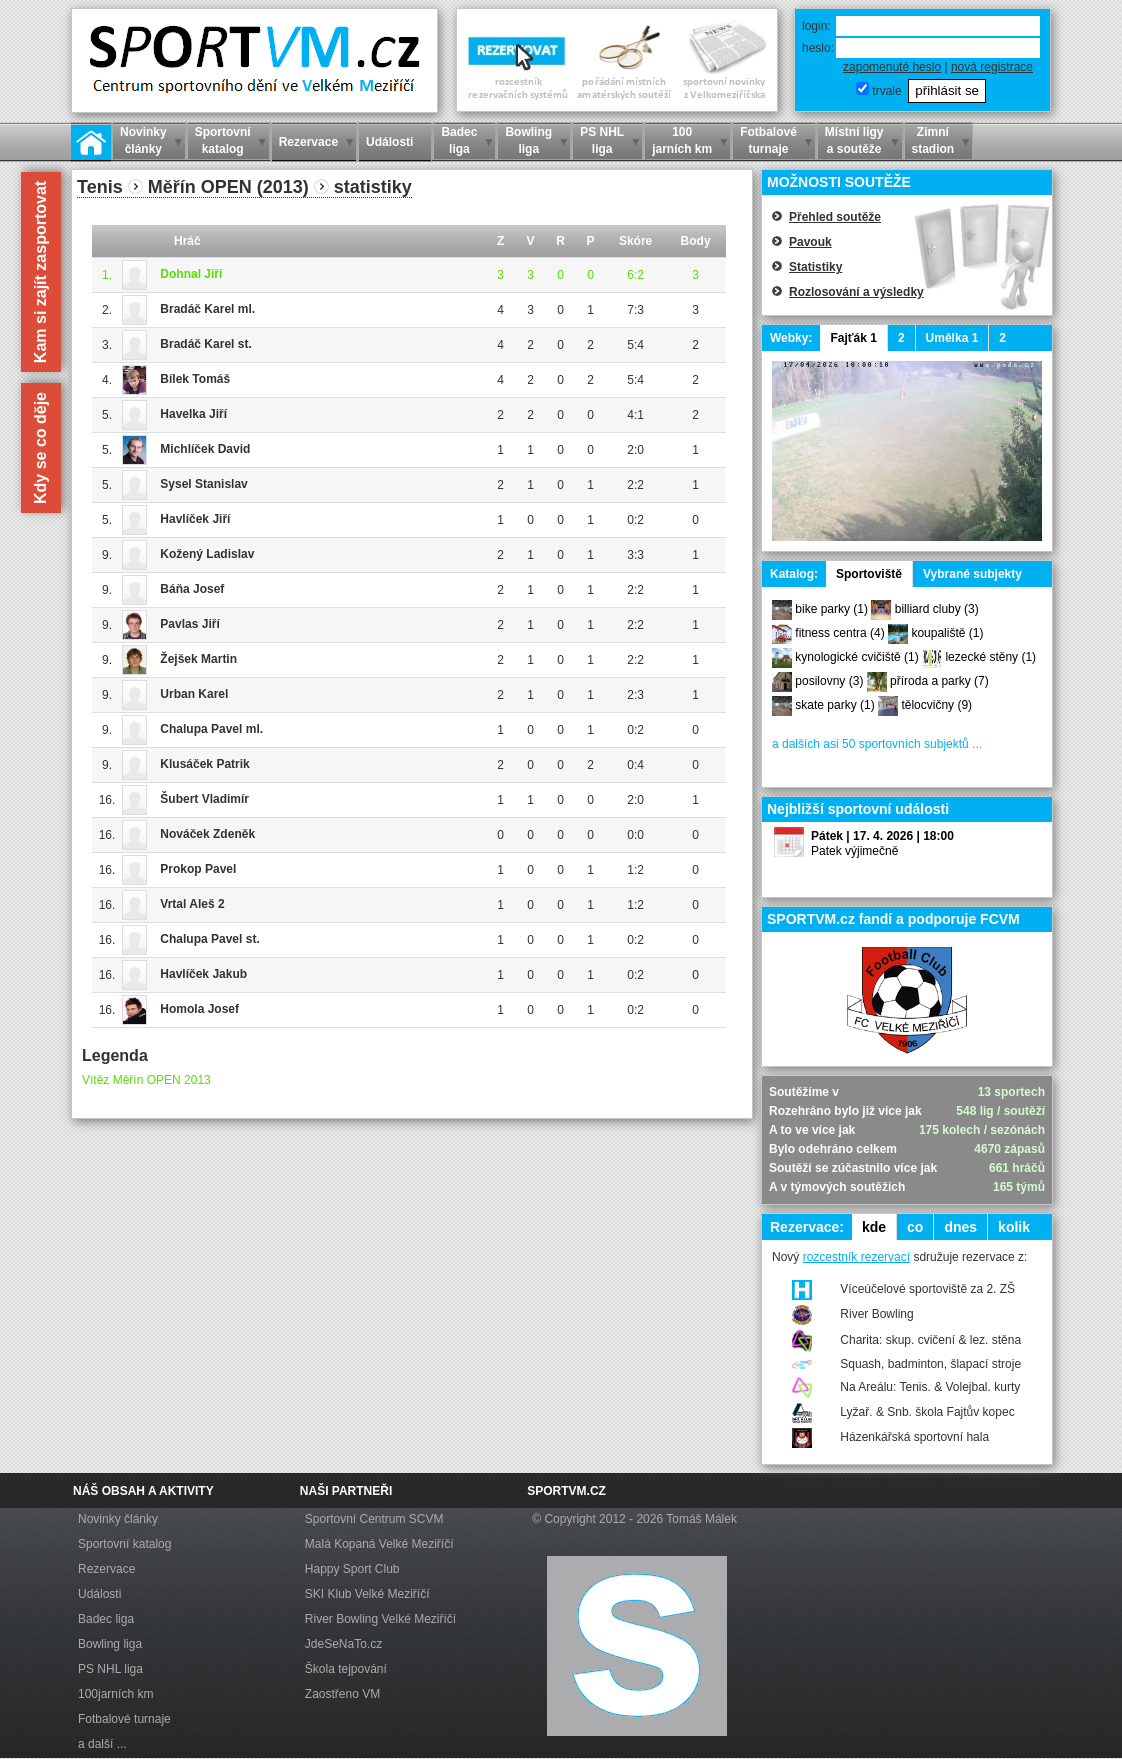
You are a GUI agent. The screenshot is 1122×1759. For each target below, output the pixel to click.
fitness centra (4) (839, 633)
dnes (960, 1227)
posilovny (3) (829, 681)
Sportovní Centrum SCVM (374, 1519)
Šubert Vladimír (204, 799)
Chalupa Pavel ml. (211, 729)
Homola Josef (199, 1009)
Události (99, 1594)
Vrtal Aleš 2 (192, 904)
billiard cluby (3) (937, 609)
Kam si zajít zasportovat (40, 272)
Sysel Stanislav (203, 484)
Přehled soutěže (835, 217)
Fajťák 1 (853, 338)
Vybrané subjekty (972, 574)
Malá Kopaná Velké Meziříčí (379, 1544)
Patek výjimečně (854, 851)
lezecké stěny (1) (990, 657)
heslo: (818, 48)
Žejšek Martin (198, 659)
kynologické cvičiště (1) (856, 657)
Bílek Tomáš (195, 379)
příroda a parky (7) (939, 681)
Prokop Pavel (198, 869)
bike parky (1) (831, 609)
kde (874, 1227)
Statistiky (815, 267)
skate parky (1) (834, 705)
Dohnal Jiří (191, 274)
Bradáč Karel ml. (207, 309)
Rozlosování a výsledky (856, 292)
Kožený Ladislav (207, 554)
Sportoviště (869, 574)
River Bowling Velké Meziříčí (380, 1619)
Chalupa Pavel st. (209, 939)
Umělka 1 (952, 338)
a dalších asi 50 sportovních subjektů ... (877, 744)
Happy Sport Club (352, 1569)
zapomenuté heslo (892, 67)
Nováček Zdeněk (207, 834)
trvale (886, 91)
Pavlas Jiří (189, 624)
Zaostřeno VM (342, 1694)
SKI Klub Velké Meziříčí (367, 1594)
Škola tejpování (346, 1669)
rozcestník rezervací (856, 1257)
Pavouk (810, 242)
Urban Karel (194, 694)
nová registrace (992, 67)
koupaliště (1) (947, 633)
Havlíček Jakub (203, 974)
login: (816, 26)
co (915, 1227)
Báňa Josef (192, 589)
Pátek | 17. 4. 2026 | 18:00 (882, 836)
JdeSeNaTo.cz (343, 1644)
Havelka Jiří (193, 414)
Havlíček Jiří (195, 519)
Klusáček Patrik (204, 764)
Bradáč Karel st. (205, 344)
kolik (1014, 1227)
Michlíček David (205, 449)
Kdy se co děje (40, 448)
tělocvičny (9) (936, 705)
